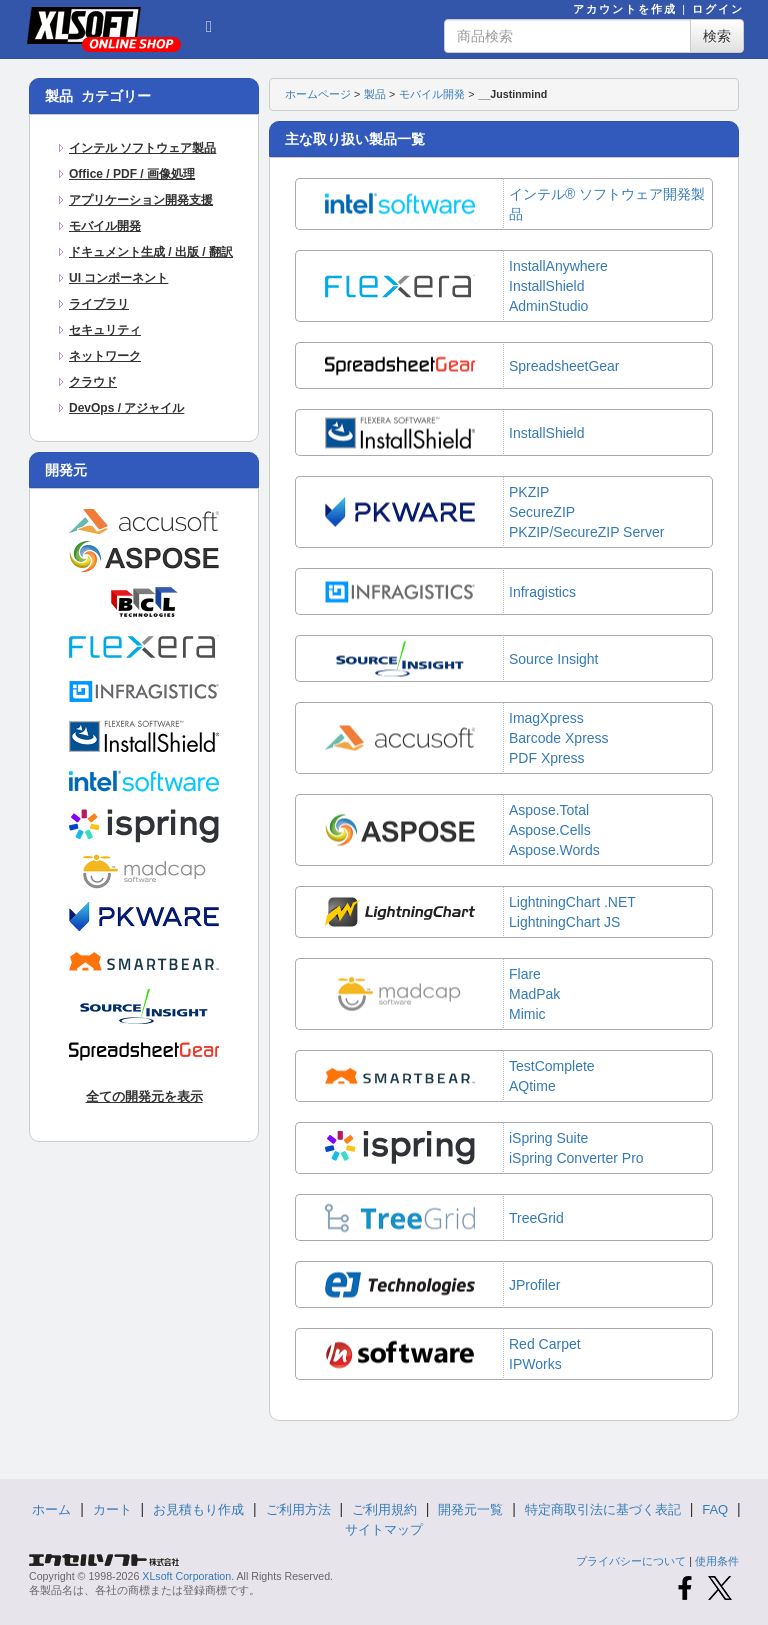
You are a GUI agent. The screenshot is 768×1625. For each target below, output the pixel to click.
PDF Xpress (546, 758)
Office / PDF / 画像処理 (132, 174)
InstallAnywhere (558, 266)
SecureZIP (542, 512)
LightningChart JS (564, 922)
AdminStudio (548, 306)
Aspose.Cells (550, 830)
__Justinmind (512, 94)
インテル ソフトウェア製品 (142, 148)
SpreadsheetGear (564, 366)
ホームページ (318, 94)
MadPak (534, 994)
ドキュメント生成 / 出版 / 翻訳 (151, 252)
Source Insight (554, 659)
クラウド (93, 382)
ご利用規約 (384, 1509)
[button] (209, 24)
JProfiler (534, 1285)
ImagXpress (546, 718)
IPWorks (535, 1364)
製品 (375, 94)
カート (112, 1509)
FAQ (715, 1509)
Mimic (527, 1014)
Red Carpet (545, 1344)
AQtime (532, 1086)
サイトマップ (384, 1529)
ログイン (718, 9)
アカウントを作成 (625, 9)
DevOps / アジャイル (126, 408)
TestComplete (552, 1066)
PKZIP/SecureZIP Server (586, 532)
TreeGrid (536, 1218)
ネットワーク (105, 356)
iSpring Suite (548, 1138)
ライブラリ (99, 304)
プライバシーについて (631, 1561)
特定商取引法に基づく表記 (603, 1509)
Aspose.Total (549, 810)
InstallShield (547, 286)
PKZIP (529, 492)
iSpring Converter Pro (576, 1158)
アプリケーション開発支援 (141, 200)
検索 (717, 36)
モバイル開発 (105, 226)
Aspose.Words (554, 850)
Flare (525, 974)
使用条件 (717, 1561)
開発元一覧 (470, 1509)
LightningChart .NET (572, 902)
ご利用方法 (298, 1509)
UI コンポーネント (118, 278)
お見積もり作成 (198, 1509)
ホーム (51, 1509)
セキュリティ (105, 330)
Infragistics (542, 592)
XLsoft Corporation (186, 1576)
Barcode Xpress (559, 738)
